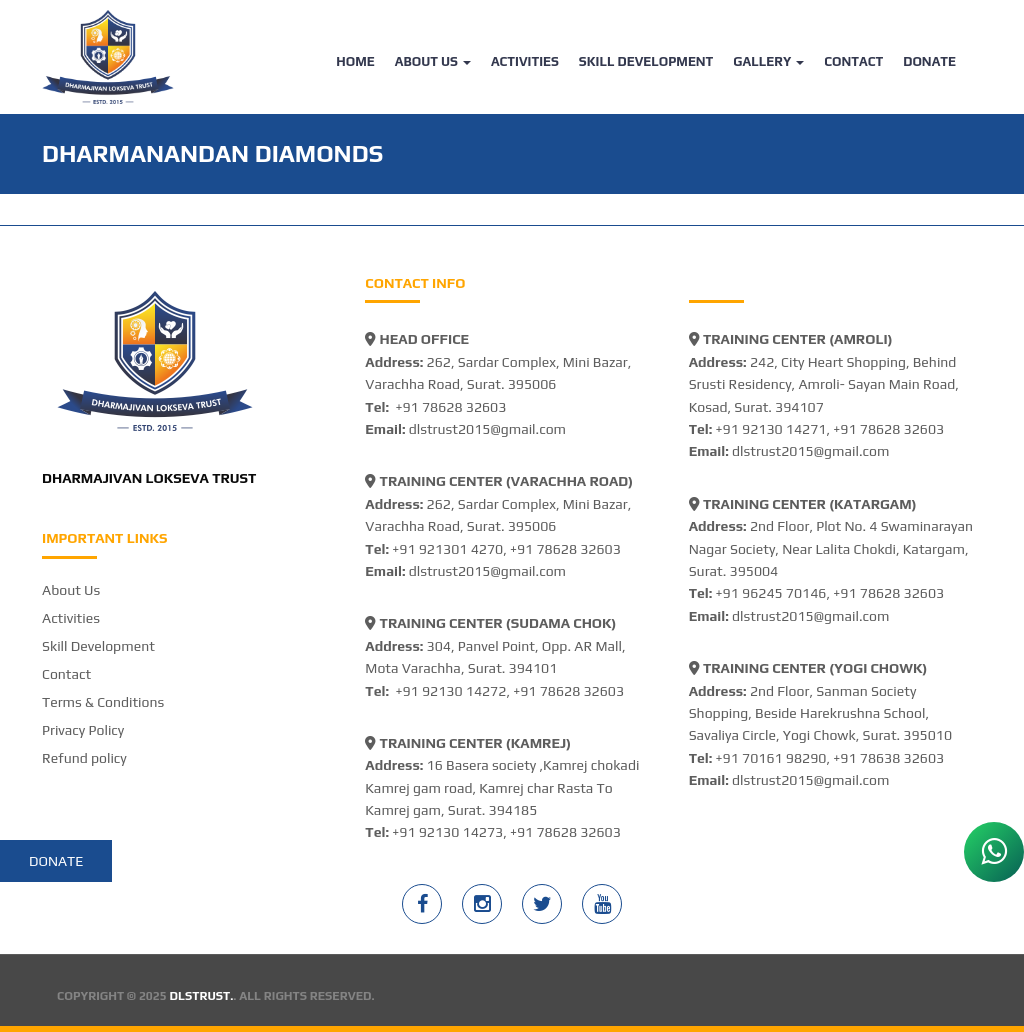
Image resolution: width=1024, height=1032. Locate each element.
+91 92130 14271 (771, 429)
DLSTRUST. (202, 996)
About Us (433, 61)
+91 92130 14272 (450, 691)
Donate (929, 61)
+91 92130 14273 (447, 832)
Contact (853, 61)
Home (355, 61)
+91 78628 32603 (450, 407)
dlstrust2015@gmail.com (487, 429)
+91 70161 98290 (771, 758)
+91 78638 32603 (888, 758)
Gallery (768, 61)
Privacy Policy (83, 730)
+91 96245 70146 (771, 593)
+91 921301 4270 (447, 549)
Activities (525, 61)
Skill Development (646, 61)
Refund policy (84, 758)
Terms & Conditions (103, 702)
